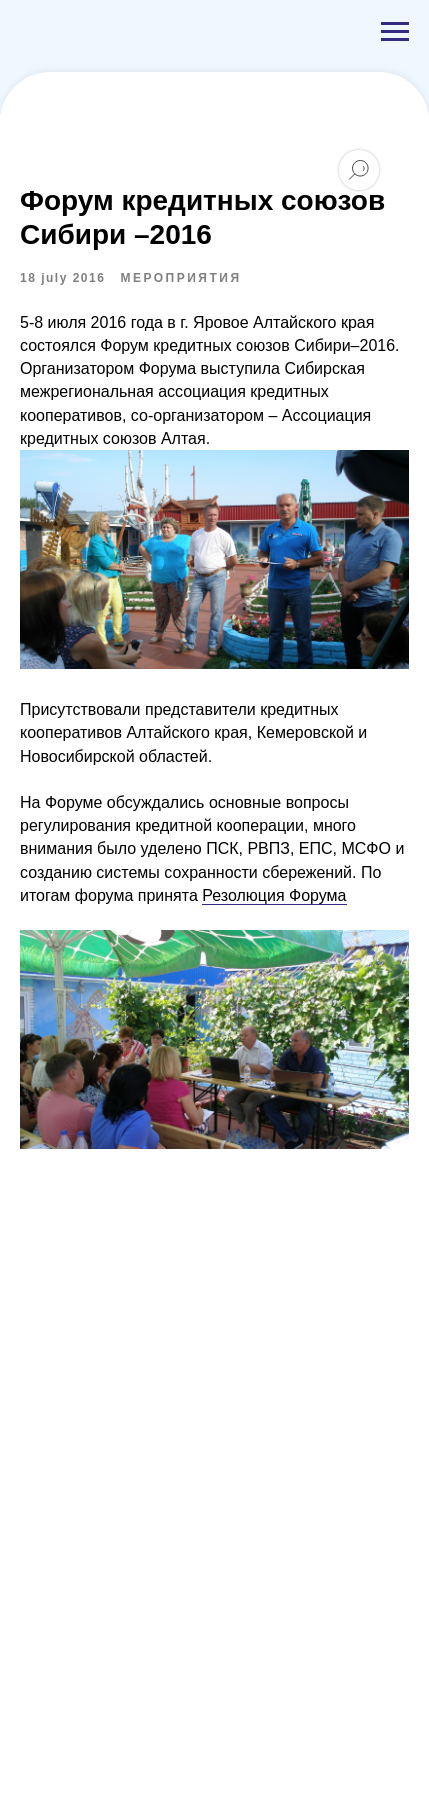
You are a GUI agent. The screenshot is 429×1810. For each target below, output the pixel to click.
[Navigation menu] (395, 32)
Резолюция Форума (274, 895)
